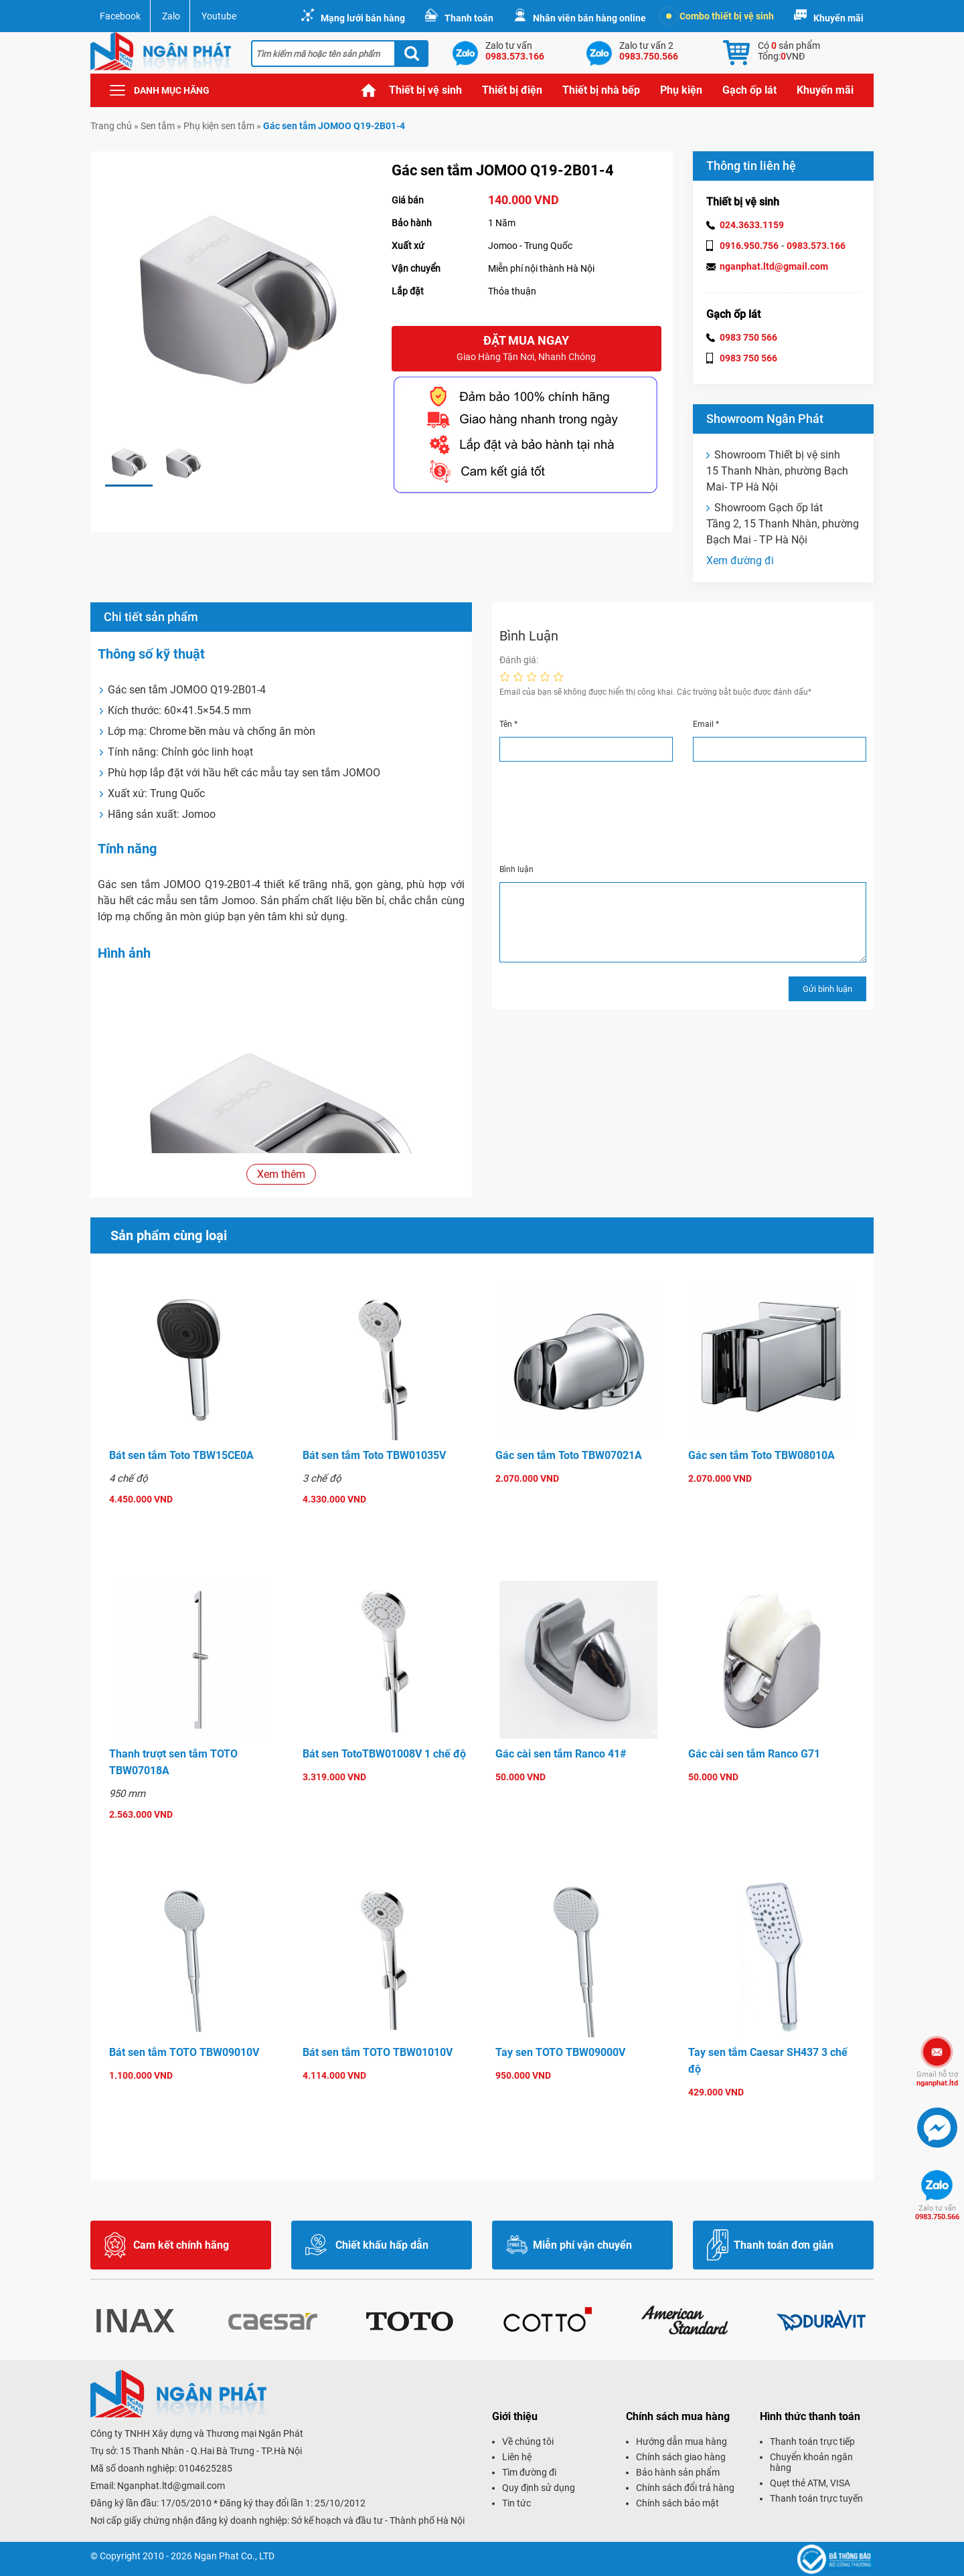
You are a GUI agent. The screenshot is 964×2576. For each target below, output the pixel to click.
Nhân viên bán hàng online (589, 18)
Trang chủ (369, 90)
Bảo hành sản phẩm (678, 2472)
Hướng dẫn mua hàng (681, 2441)
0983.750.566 (937, 2212)
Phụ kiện (681, 90)
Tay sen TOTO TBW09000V (560, 2052)
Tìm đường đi (529, 2472)
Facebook (120, 16)
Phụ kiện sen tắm (218, 125)
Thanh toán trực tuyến (816, 2498)
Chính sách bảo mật (677, 2503)
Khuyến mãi (838, 18)
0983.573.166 (816, 245)
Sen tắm (158, 125)
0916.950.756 (749, 245)
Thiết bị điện (512, 90)
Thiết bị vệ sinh (425, 90)
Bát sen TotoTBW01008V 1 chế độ (384, 1753)
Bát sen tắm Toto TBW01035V (374, 1455)
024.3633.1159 (752, 225)
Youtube (219, 16)
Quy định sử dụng (538, 2487)
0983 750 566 (748, 337)
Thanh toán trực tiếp (812, 2441)
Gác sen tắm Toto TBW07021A (568, 1455)
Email (706, 724)
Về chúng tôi (528, 2441)
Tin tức (516, 2503)
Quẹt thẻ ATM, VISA (810, 2483)
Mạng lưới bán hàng (363, 18)
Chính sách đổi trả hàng (685, 2487)
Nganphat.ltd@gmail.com (171, 2485)
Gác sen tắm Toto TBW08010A (761, 1455)
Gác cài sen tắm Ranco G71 (754, 1753)
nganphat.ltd (937, 2078)
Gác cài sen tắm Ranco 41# (561, 1753)
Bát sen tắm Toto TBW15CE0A (181, 1455)
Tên (508, 724)
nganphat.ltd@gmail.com (774, 266)
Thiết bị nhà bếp (601, 90)
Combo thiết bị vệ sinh (720, 16)
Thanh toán (469, 18)
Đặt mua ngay (526, 349)
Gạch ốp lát (749, 90)
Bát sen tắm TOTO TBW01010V (378, 2052)
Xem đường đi (740, 560)
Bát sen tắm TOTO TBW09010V (184, 2052)
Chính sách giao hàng (681, 2457)
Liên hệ (517, 2457)
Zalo (171, 16)
